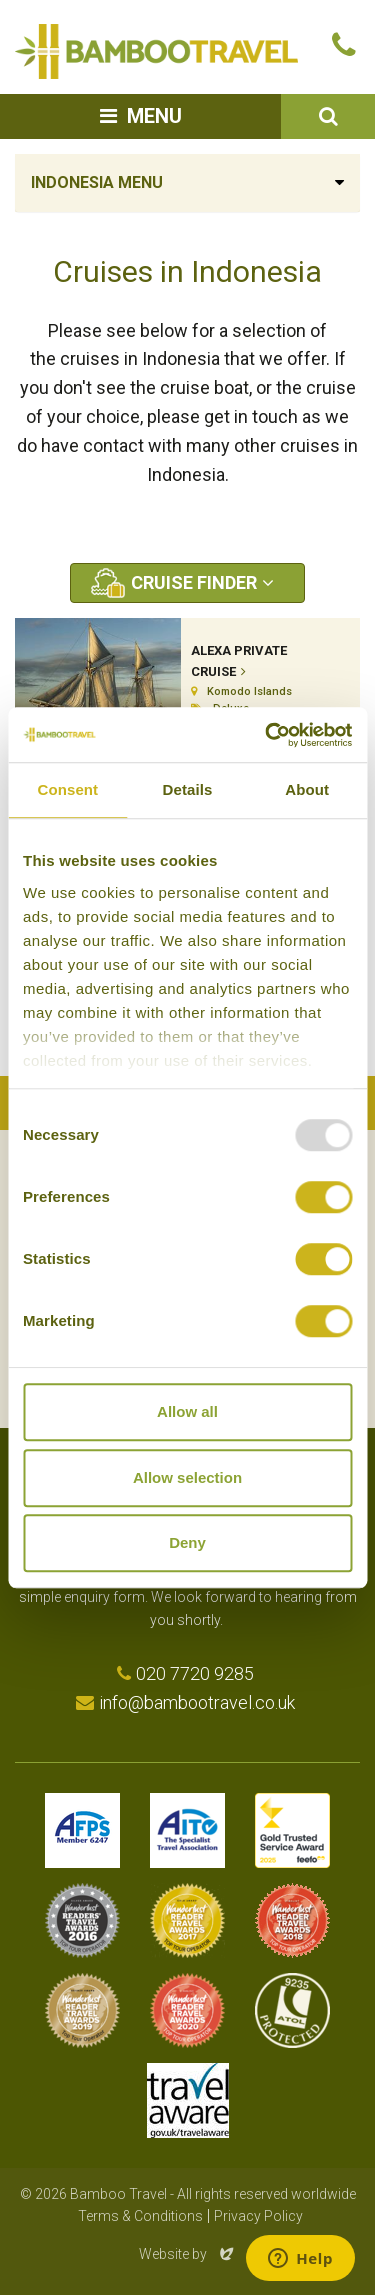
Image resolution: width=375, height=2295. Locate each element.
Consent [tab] (67, 789)
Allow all (187, 1411)
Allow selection (187, 1477)
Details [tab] (188, 789)
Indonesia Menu (97, 182)
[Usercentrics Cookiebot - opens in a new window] (267, 735)
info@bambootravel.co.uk (197, 1702)
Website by (188, 2254)
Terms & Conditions (140, 2216)
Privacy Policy (258, 2216)
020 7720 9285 (195, 1673)
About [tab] (307, 789)
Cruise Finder (194, 582)
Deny (187, 1542)
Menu (154, 116)
